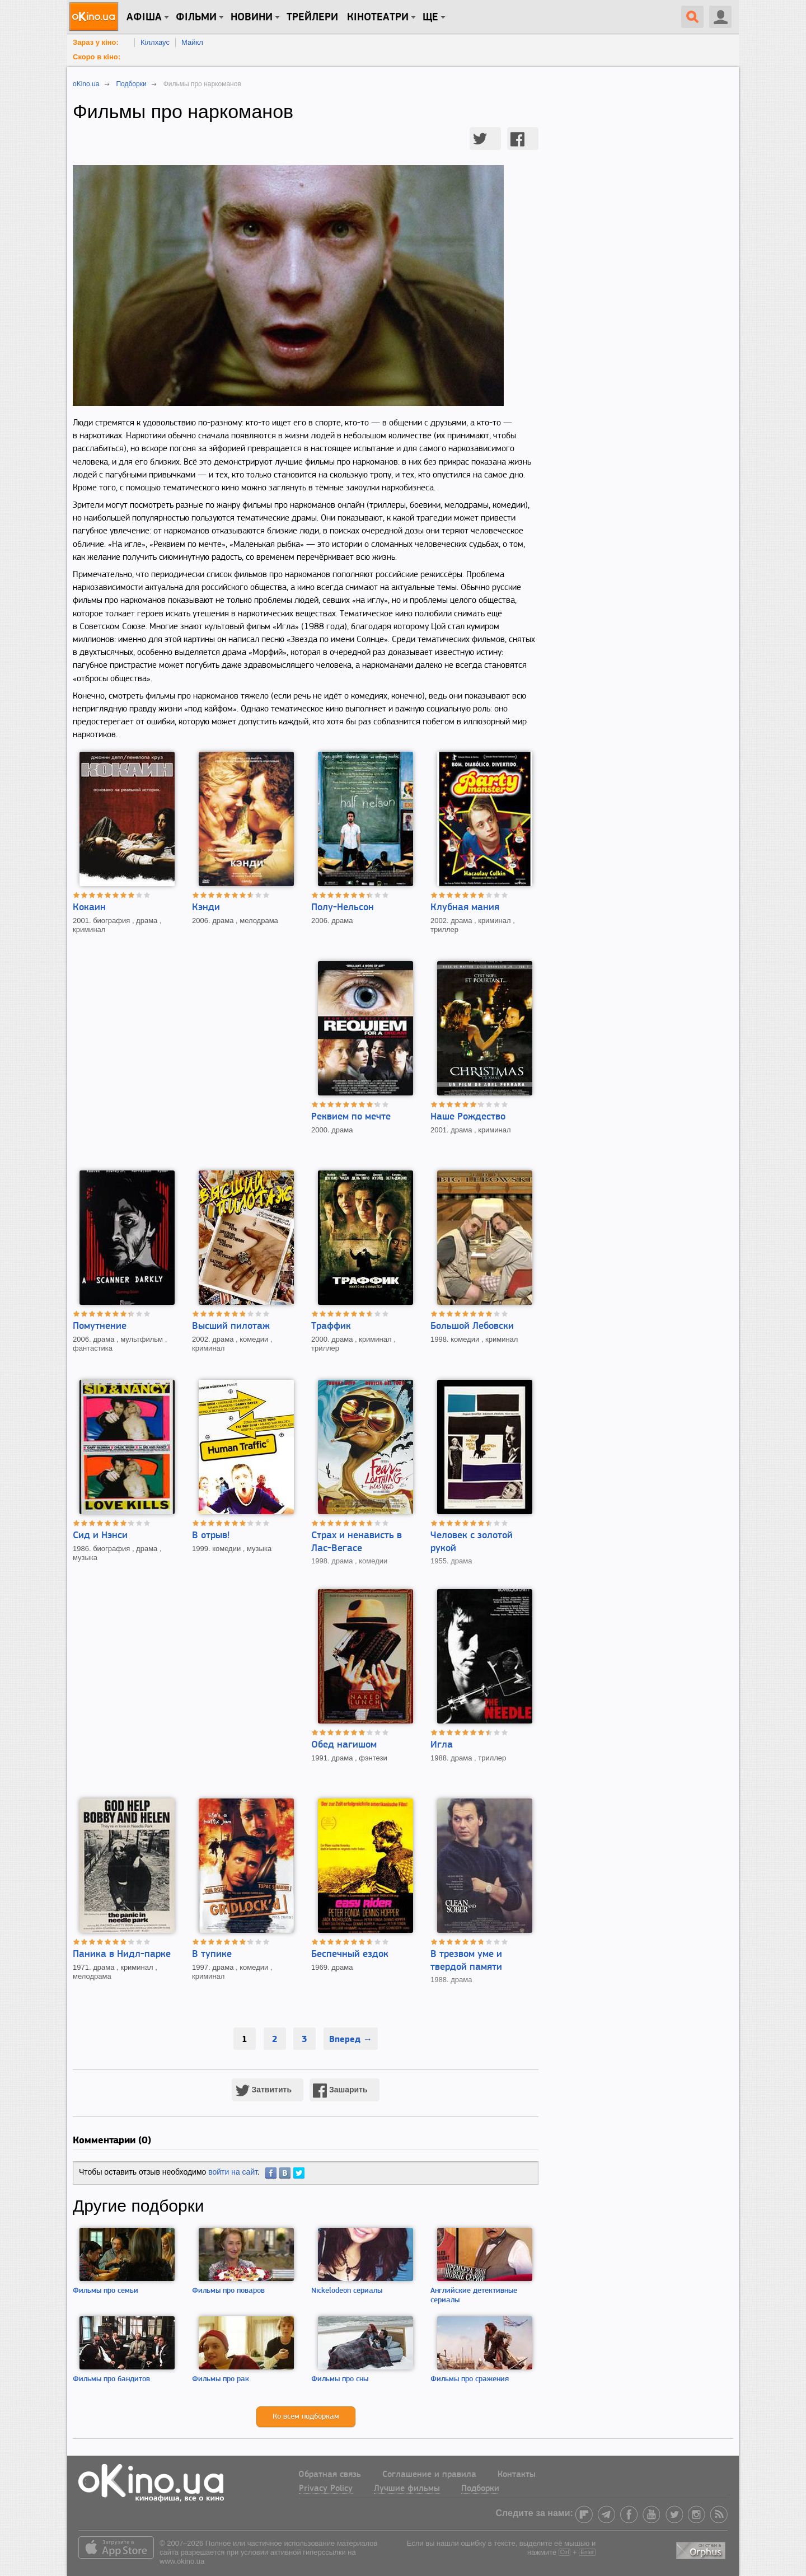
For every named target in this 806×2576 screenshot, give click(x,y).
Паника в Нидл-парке (122, 1954)
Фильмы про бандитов (111, 2379)
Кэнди (206, 907)
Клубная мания (464, 907)
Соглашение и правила (429, 2474)
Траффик (331, 1326)
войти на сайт (232, 2171)
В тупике (212, 1954)
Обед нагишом (344, 1745)
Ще (430, 17)
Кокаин (89, 907)
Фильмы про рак (220, 2379)
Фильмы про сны (339, 2379)
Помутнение (99, 1326)
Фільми (196, 17)
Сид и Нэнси (100, 1535)
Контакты (517, 2474)
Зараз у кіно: (96, 42)
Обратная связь (329, 2474)
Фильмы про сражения (469, 2379)
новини (252, 17)
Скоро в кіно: (96, 57)
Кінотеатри (378, 17)
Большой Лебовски (472, 1326)
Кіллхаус (155, 42)
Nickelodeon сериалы (346, 2291)
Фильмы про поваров (228, 2291)
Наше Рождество (467, 1117)
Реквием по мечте (351, 1117)
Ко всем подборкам (306, 2417)
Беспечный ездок (349, 1954)
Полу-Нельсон (342, 907)
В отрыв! (211, 1535)
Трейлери (312, 17)
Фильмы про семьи (105, 2291)
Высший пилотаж (231, 1326)
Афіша (144, 17)
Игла (441, 1745)
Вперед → (350, 2038)
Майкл (192, 42)
